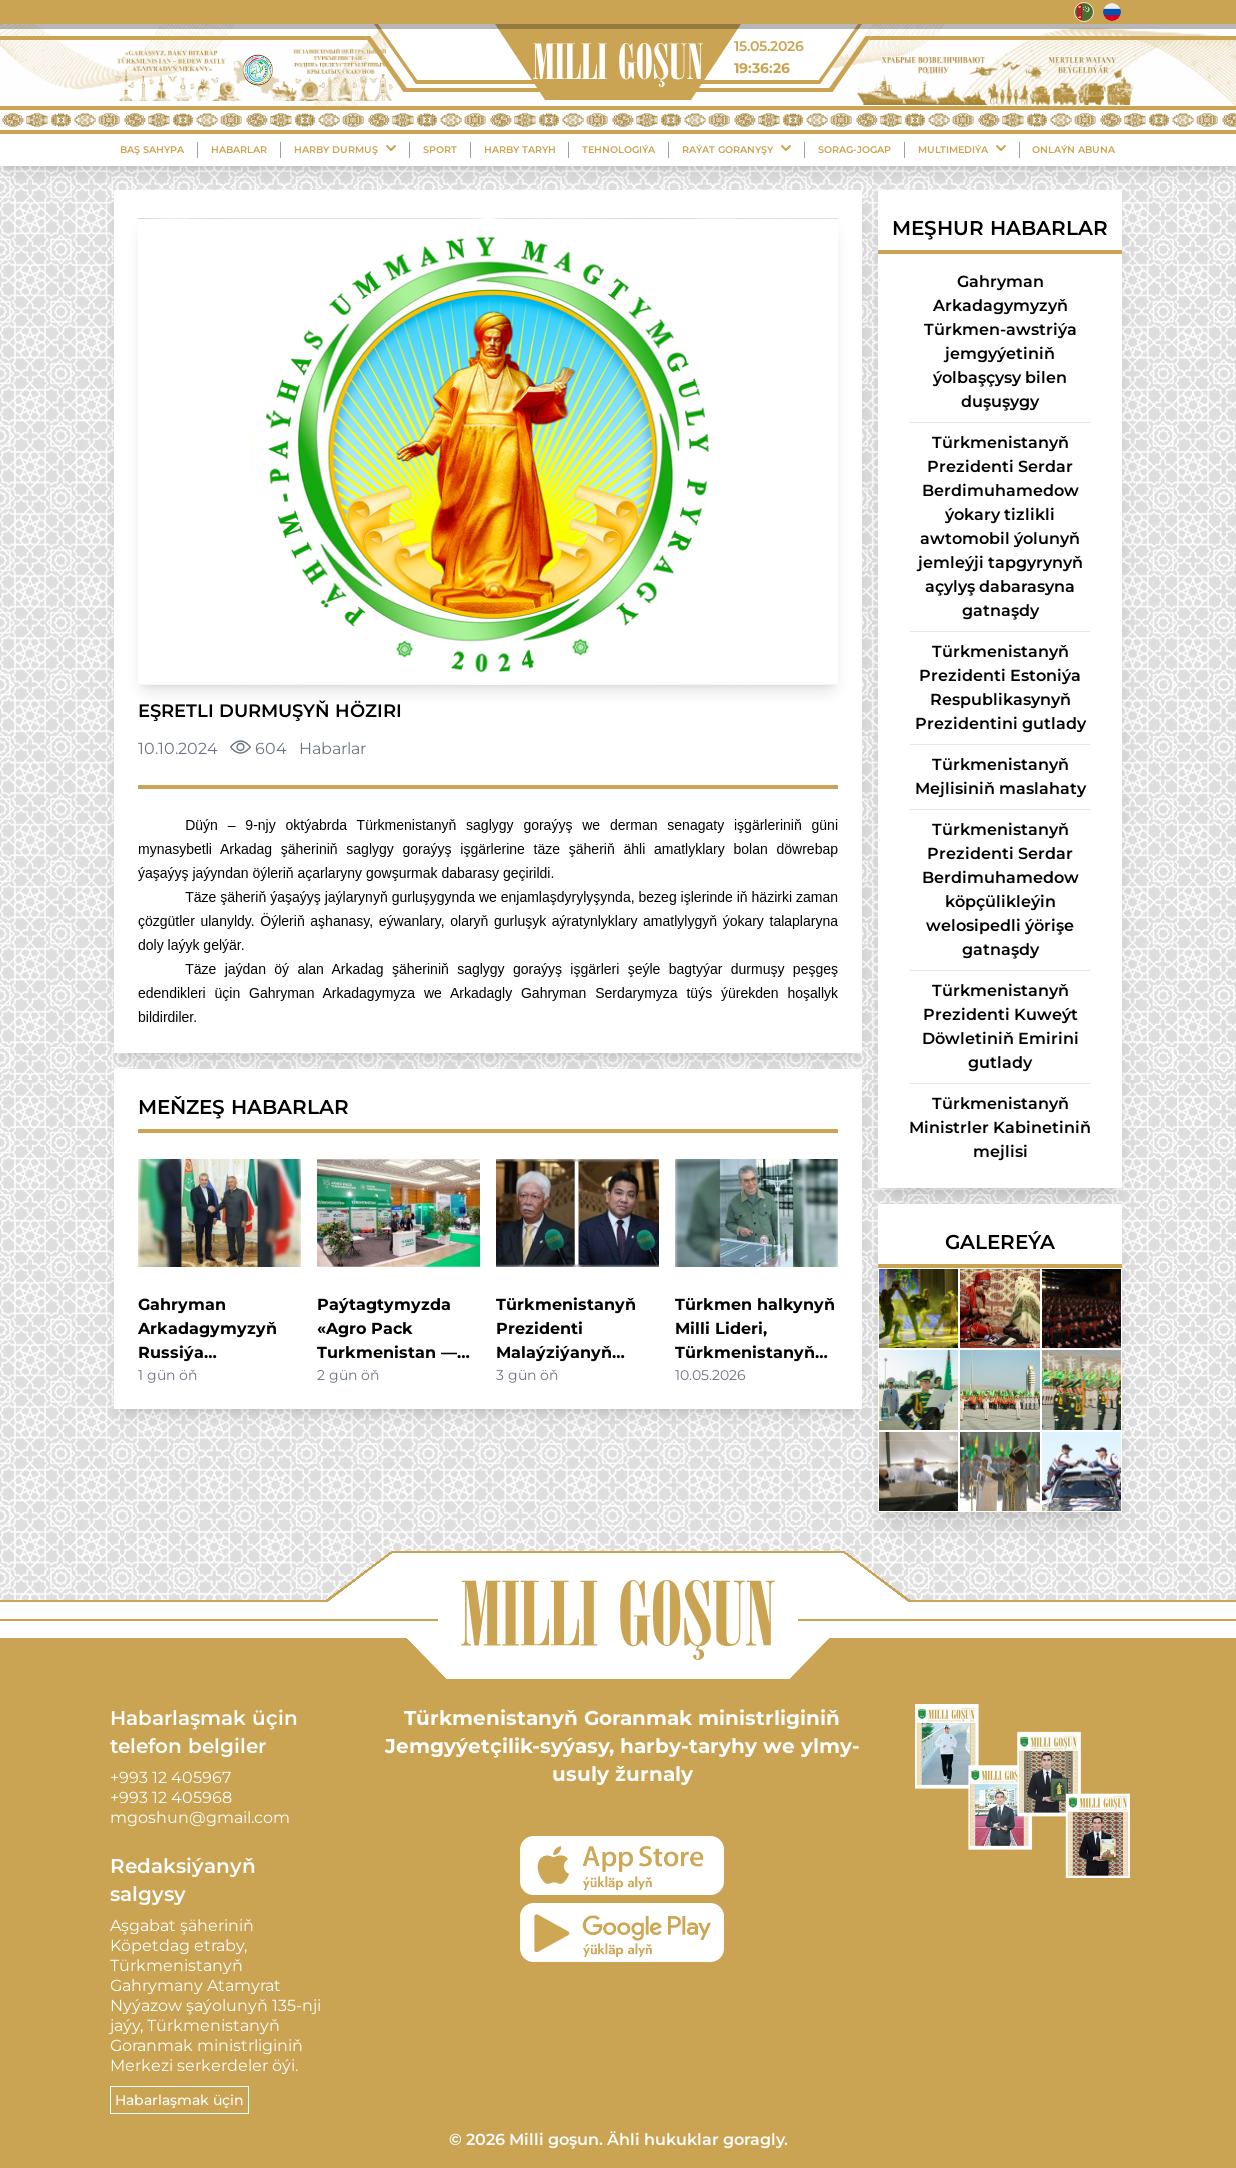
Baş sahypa (152, 149)
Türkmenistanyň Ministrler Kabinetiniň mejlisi (1000, 1127)
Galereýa (1000, 1242)
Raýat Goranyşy (736, 149)
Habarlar (239, 149)
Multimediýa (962, 149)
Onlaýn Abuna (1073, 149)
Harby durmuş (345, 149)
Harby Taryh (520, 149)
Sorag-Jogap (854, 149)
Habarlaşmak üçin (179, 2100)
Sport (440, 149)
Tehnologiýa (618, 149)
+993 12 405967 (170, 1777)
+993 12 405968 (171, 1797)
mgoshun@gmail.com (200, 1817)
